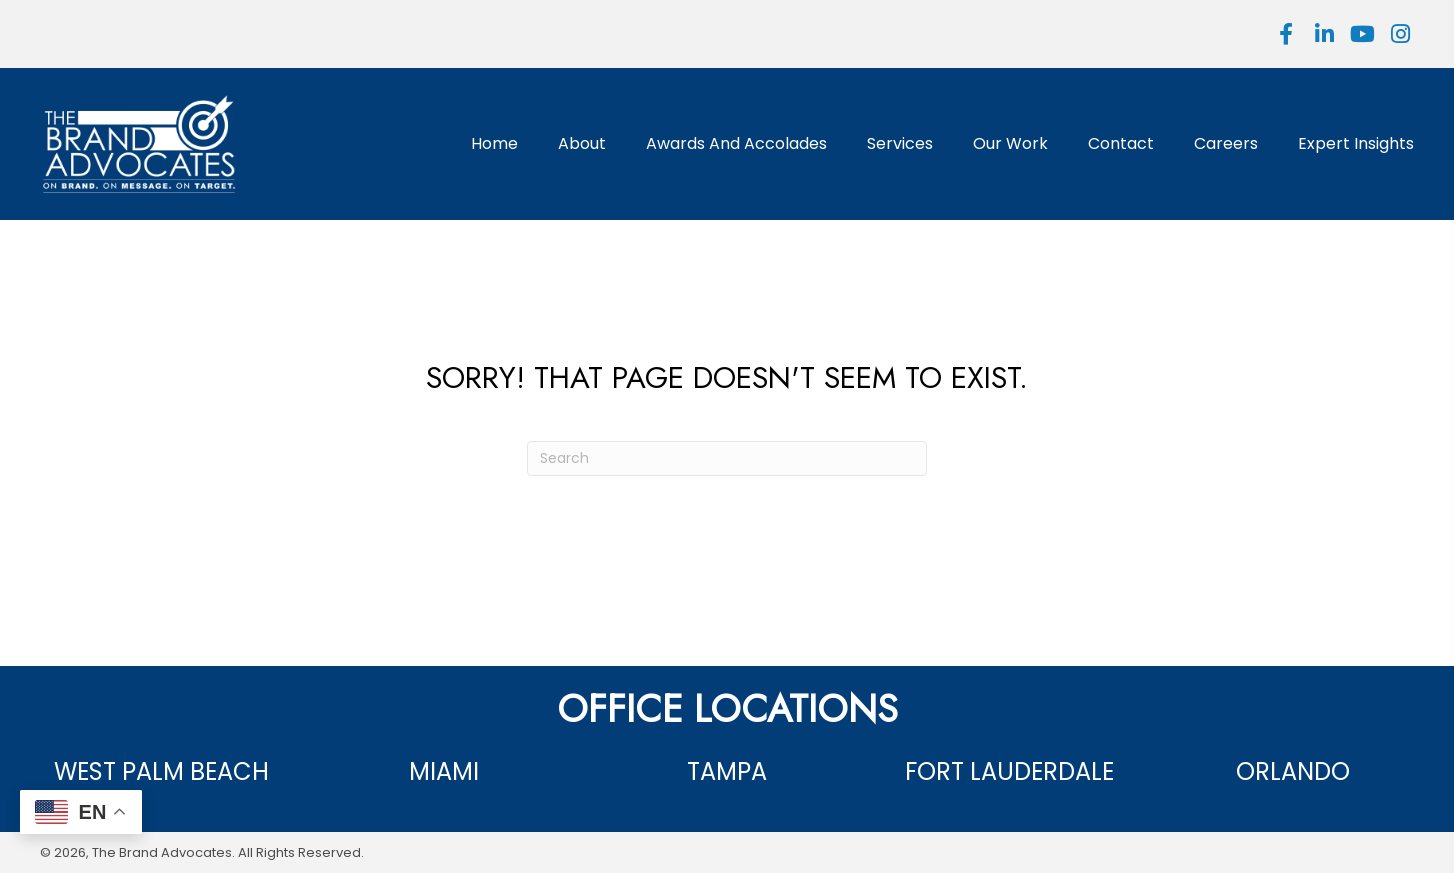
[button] (1286, 34)
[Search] (727, 458)
